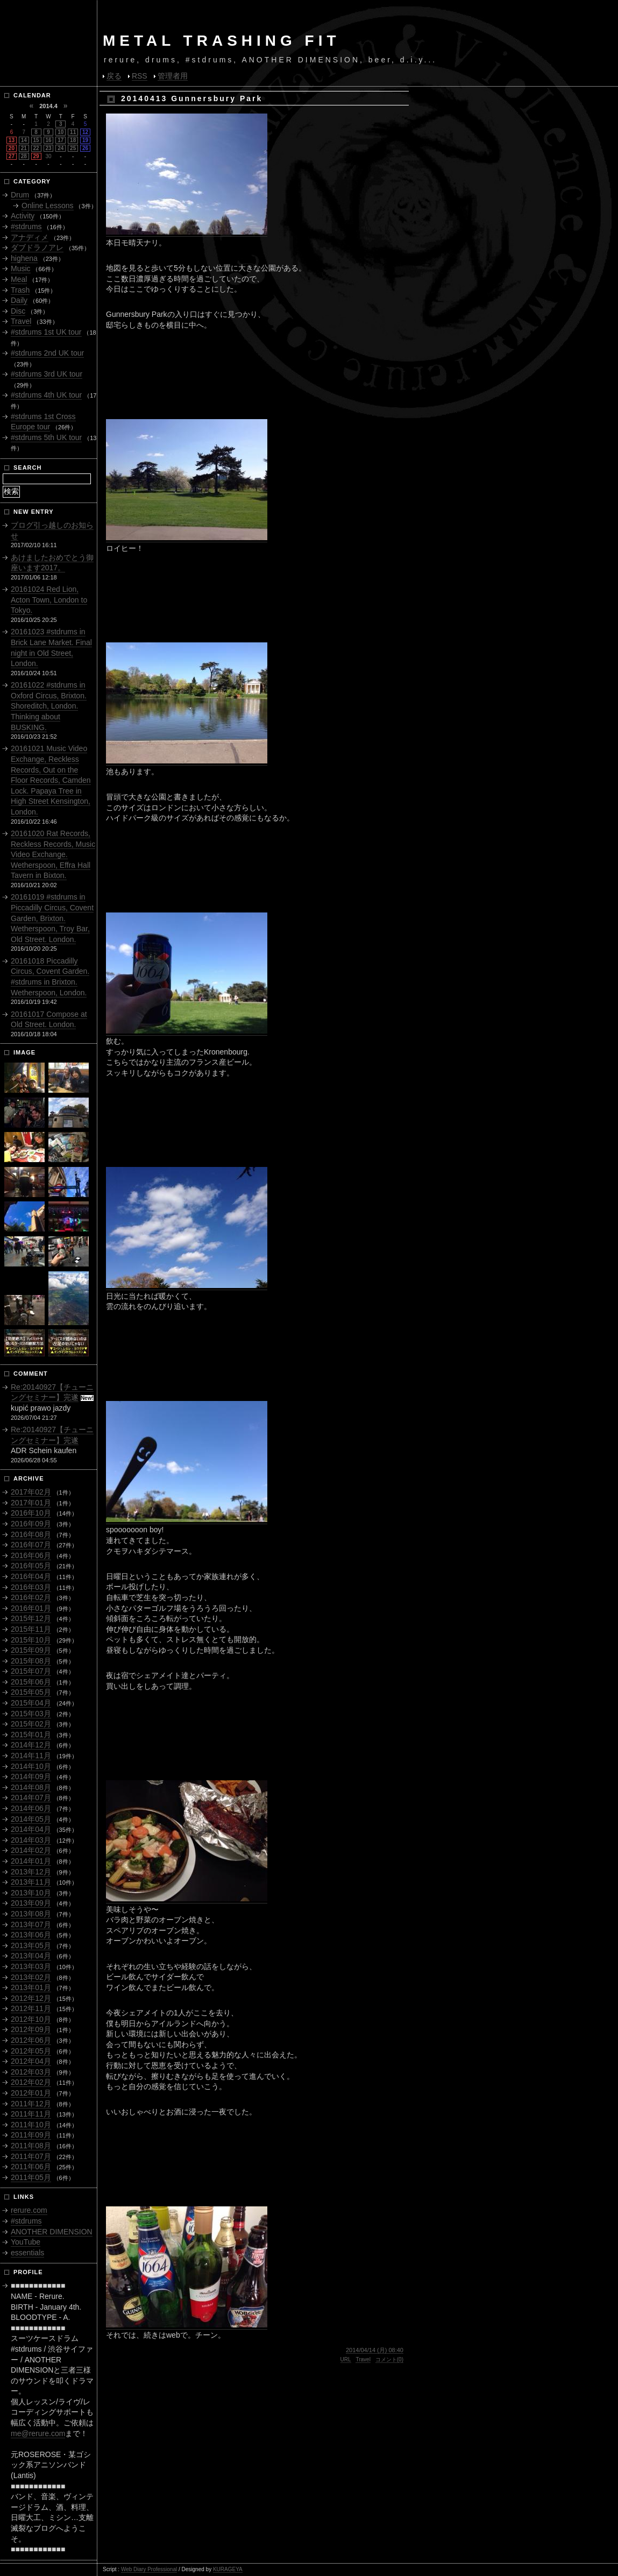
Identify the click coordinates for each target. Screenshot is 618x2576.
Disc (18, 311)
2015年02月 (31, 1723)
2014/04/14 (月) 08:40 (374, 2350)
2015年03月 (31, 1713)
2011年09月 (31, 2135)
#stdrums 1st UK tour (46, 332)
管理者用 (173, 76)
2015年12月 (31, 1618)
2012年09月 (31, 2029)
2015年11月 (31, 1629)
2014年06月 (31, 1808)
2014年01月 (31, 1861)
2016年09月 (31, 1523)
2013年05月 (31, 1945)
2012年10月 (31, 2019)
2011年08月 (31, 2145)
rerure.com (29, 2210)
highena (24, 258)
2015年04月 (31, 1703)
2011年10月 (31, 2124)
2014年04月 (31, 1829)
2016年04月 (31, 1576)
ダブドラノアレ (37, 247)
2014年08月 (31, 1787)
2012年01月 (31, 2093)
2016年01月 (31, 1608)
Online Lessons (48, 205)
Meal (19, 279)
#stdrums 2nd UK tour (47, 353)
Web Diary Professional (149, 2569)
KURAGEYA (228, 2569)
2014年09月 (31, 1776)
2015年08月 (31, 1661)
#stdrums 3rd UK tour (46, 374)
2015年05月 (31, 1692)
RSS (139, 76)
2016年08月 (31, 1534)
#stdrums (26, 226)
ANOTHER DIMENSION (52, 2231)
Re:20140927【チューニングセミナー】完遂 (52, 1392)
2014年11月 (31, 1755)
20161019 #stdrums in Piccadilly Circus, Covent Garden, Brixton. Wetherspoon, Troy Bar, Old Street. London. (52, 918)
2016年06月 (31, 1555)
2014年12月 (31, 1744)
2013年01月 (31, 1987)
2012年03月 (31, 2072)
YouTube (25, 2242)
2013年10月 (31, 1892)
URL (345, 2359)
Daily (19, 300)
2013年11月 (31, 1882)
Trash (20, 290)
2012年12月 (31, 1998)
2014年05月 (31, 1819)
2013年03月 (31, 1966)
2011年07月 (31, 2156)
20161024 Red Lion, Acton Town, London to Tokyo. (49, 599)
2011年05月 (31, 2177)
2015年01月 (31, 1734)
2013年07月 (31, 1924)
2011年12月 (31, 2103)
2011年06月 (31, 2166)
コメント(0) (389, 2359)
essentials (27, 2252)
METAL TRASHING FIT (221, 40)
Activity (22, 215)
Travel (363, 2359)
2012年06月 (31, 2040)
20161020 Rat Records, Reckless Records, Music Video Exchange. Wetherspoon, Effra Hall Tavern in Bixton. (53, 854)
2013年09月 (31, 1903)
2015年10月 (31, 1640)
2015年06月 (31, 1682)
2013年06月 (31, 1934)
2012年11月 (31, 2008)
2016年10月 (31, 1513)
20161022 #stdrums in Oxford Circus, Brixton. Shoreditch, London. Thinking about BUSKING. (49, 706)
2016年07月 (31, 1544)
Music (21, 268)
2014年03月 (31, 1840)
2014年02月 (31, 1850)
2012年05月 (31, 2051)
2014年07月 (31, 1797)
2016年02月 (31, 1597)
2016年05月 (31, 1565)
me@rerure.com (38, 2433)
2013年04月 (31, 1955)
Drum (20, 194)
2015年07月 (31, 1671)
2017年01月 (31, 1502)
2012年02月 (31, 2082)
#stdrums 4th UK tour (46, 395)
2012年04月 (31, 2061)
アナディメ (29, 237)
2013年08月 (31, 1913)
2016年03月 (31, 1587)
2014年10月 (31, 1766)
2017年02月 (31, 1492)
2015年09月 (31, 1650)
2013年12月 (31, 1871)
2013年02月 (31, 1977)
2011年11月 (31, 2114)
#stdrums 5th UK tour (46, 437)
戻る (114, 76)
